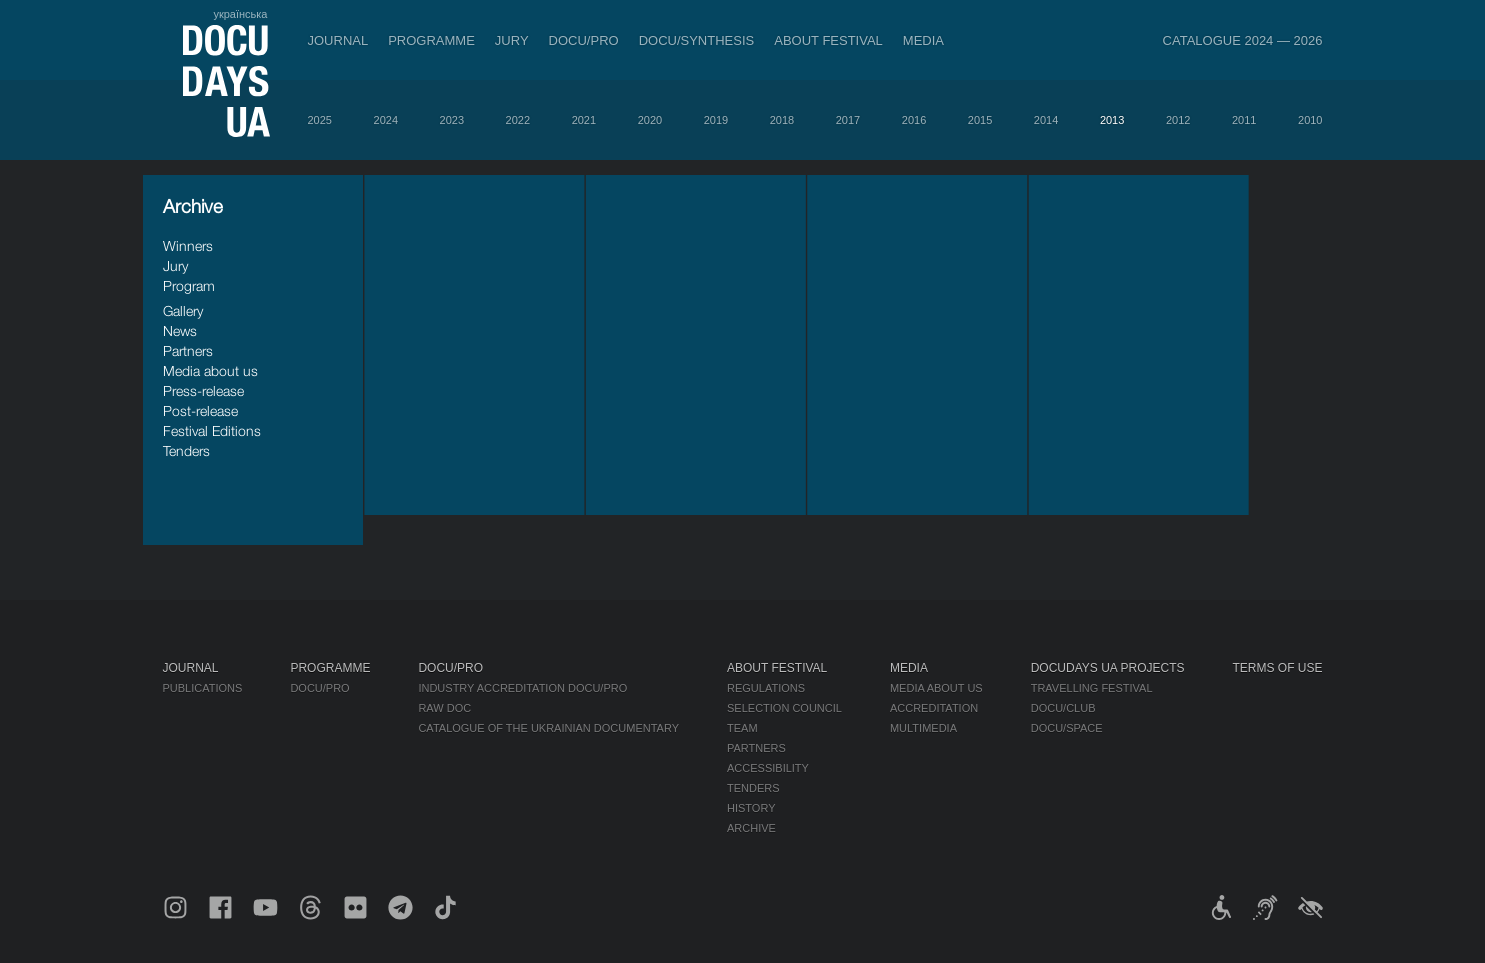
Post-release (200, 410)
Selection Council (784, 708)
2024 (386, 120)
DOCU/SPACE (1067, 728)
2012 (1178, 120)
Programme (431, 40)
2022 (518, 120)
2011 (1244, 120)
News (180, 330)
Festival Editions (212, 430)
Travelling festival (1092, 688)
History (751, 808)
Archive (751, 828)
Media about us (210, 370)
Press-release (203, 390)
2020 (650, 120)
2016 (914, 120)
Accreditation (934, 708)
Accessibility (768, 768)
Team (742, 728)
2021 (584, 120)
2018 (782, 120)
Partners (188, 350)
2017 (848, 120)
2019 (716, 120)
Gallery (183, 310)
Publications (203, 688)
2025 (320, 120)
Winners (188, 245)
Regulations (766, 688)
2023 (452, 120)
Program (189, 285)
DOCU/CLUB (1063, 708)
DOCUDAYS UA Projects (1108, 668)
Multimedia (923, 728)
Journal (338, 40)
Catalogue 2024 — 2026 (1243, 40)
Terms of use (1278, 668)
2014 (1046, 120)
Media (923, 40)
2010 (1310, 120)
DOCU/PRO (584, 40)
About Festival (828, 40)
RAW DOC (444, 708)
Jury (512, 40)
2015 (980, 120)
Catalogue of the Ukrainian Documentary (548, 728)
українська (240, 14)
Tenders (186, 450)
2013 (1112, 120)
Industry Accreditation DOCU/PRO (522, 688)
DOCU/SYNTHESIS (697, 40)
